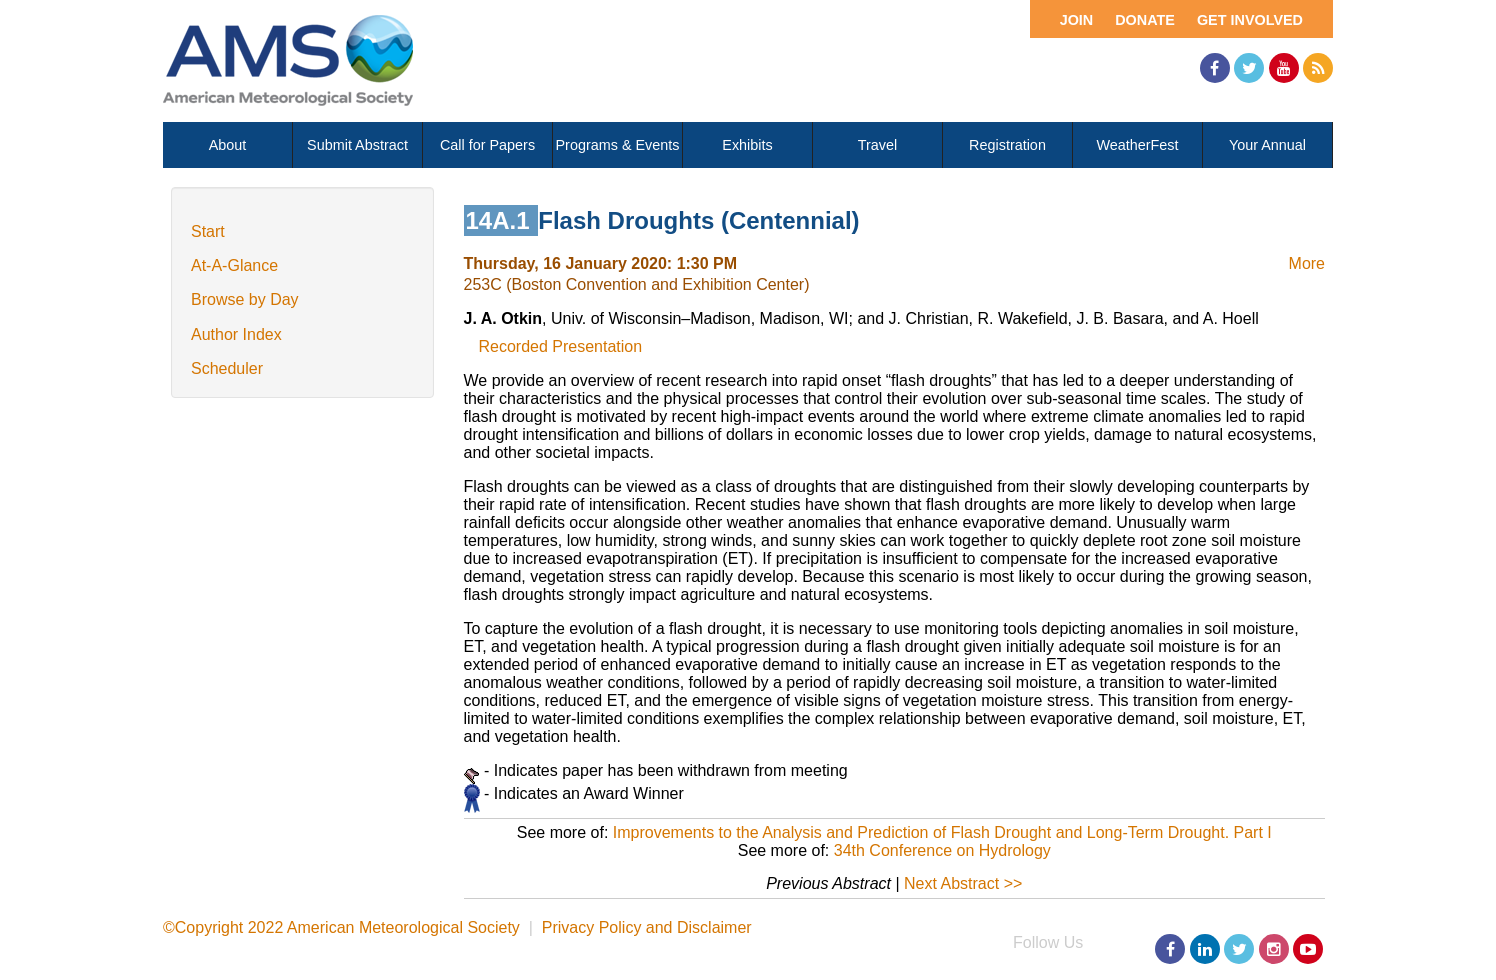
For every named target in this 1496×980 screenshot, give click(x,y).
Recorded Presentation (561, 346)
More (1307, 263)
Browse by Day (245, 299)
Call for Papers (487, 145)
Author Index (236, 334)
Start (208, 231)
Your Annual (1267, 145)
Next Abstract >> (963, 883)
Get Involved (1250, 20)
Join (1077, 20)
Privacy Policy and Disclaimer (647, 927)
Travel (877, 145)
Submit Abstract (357, 145)
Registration (1007, 145)
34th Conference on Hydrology (942, 850)
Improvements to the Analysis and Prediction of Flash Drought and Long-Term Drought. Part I (942, 832)
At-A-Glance (234, 265)
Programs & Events (618, 145)
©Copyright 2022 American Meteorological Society (341, 927)
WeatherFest (1137, 145)
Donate (1145, 20)
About (228, 145)
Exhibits (747, 145)
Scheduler (227, 368)
